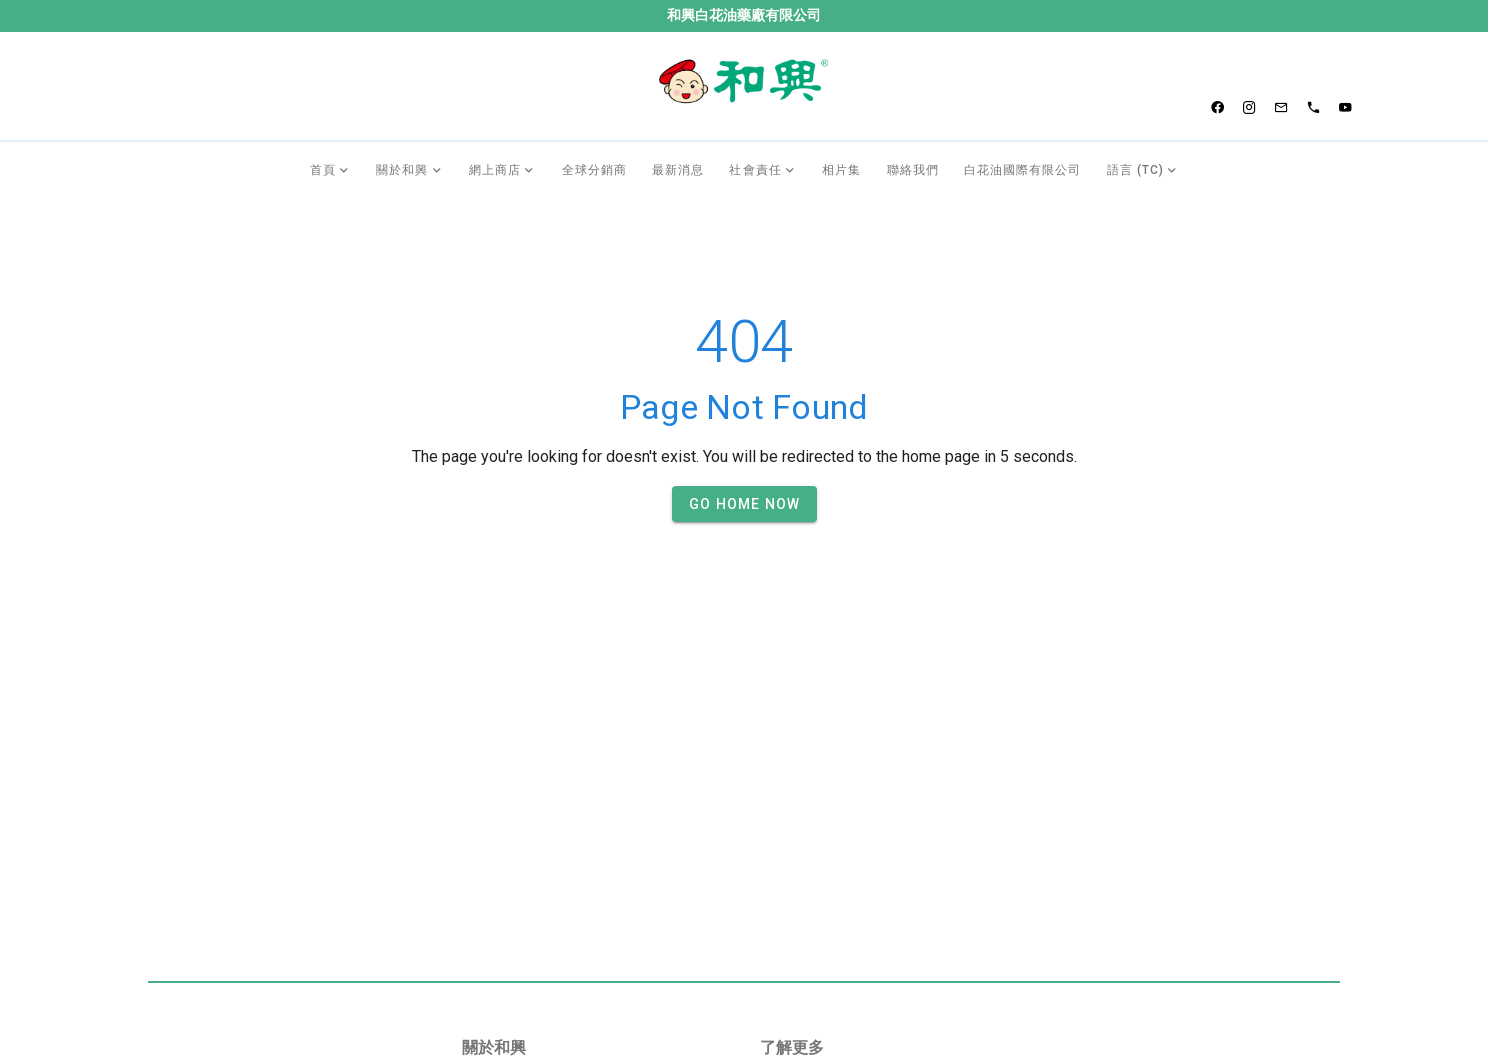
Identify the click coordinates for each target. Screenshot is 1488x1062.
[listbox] (595, 753)
